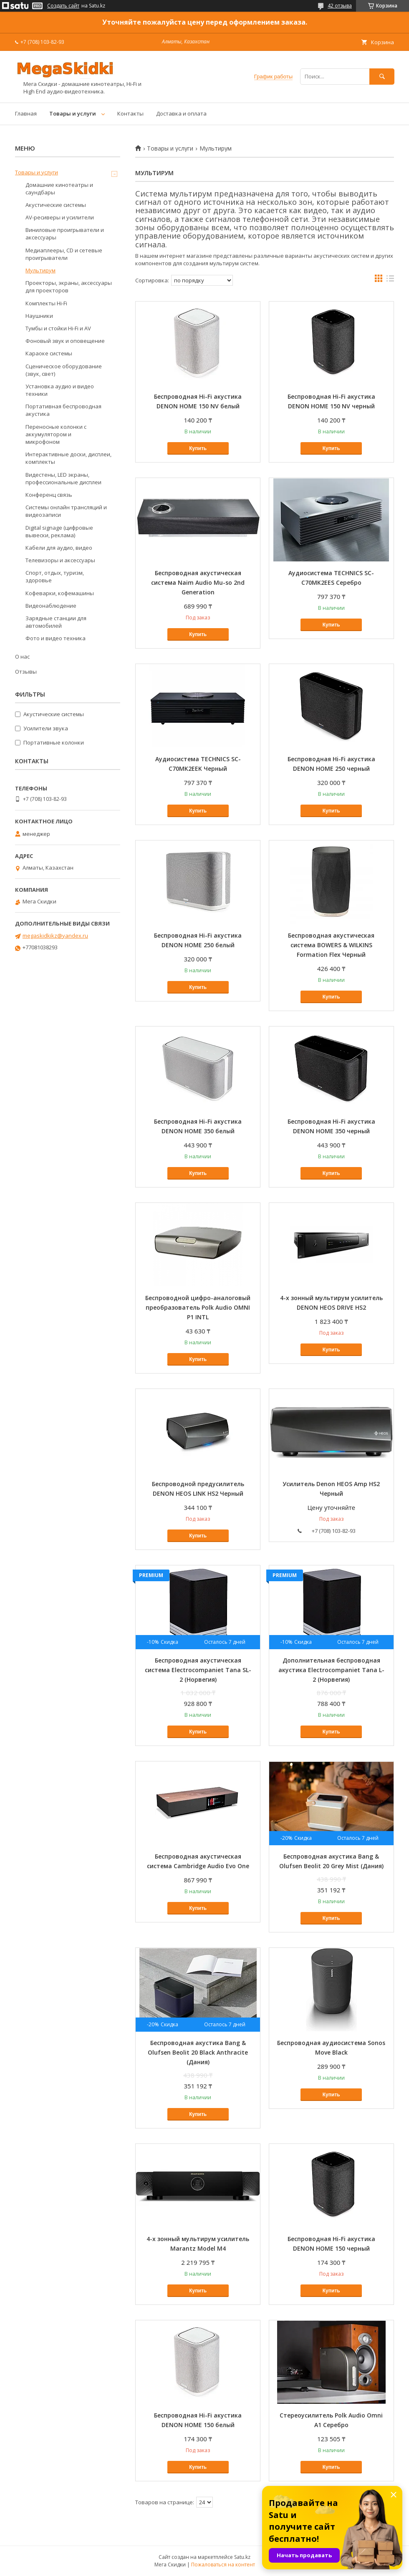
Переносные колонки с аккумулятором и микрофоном (55, 434)
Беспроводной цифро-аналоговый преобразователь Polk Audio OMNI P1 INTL (197, 1307)
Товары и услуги (72, 113)
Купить (198, 448)
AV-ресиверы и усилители (59, 217)
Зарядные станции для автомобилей (55, 621)
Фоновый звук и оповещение (65, 341)
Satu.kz (242, 2557)
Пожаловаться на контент (223, 2564)
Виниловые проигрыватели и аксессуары (64, 233)
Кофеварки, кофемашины (59, 593)
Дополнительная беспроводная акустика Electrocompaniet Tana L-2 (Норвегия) (331, 1669)
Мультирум (40, 270)
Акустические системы (55, 205)
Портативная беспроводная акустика (63, 410)
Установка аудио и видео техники (59, 389)
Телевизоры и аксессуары (60, 560)
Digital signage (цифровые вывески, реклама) (59, 531)
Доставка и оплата (181, 113)
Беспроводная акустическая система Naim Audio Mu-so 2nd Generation (198, 582)
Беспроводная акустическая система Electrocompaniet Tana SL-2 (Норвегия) (198, 1669)
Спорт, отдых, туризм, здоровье (54, 576)
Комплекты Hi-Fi (46, 303)
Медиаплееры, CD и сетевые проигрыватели (63, 254)
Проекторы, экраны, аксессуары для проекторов (68, 286)
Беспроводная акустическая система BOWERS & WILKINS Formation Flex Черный (331, 944)
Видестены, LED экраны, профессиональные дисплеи (63, 478)
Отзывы (26, 671)
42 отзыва (340, 5)
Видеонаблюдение (50, 605)
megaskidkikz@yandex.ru (55, 935)
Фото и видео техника (55, 638)
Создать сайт (63, 6)
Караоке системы (48, 353)
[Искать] (381, 76)
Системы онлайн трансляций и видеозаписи (66, 510)
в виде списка (390, 280)
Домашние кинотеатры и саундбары (59, 188)
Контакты (130, 113)
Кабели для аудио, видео (58, 547)
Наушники (39, 315)
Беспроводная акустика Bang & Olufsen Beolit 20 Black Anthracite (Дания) (198, 2052)
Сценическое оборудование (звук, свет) (63, 369)
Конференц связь (48, 494)
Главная (26, 113)
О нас (22, 656)
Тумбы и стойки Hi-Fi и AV (58, 328)
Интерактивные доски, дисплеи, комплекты (68, 457)
